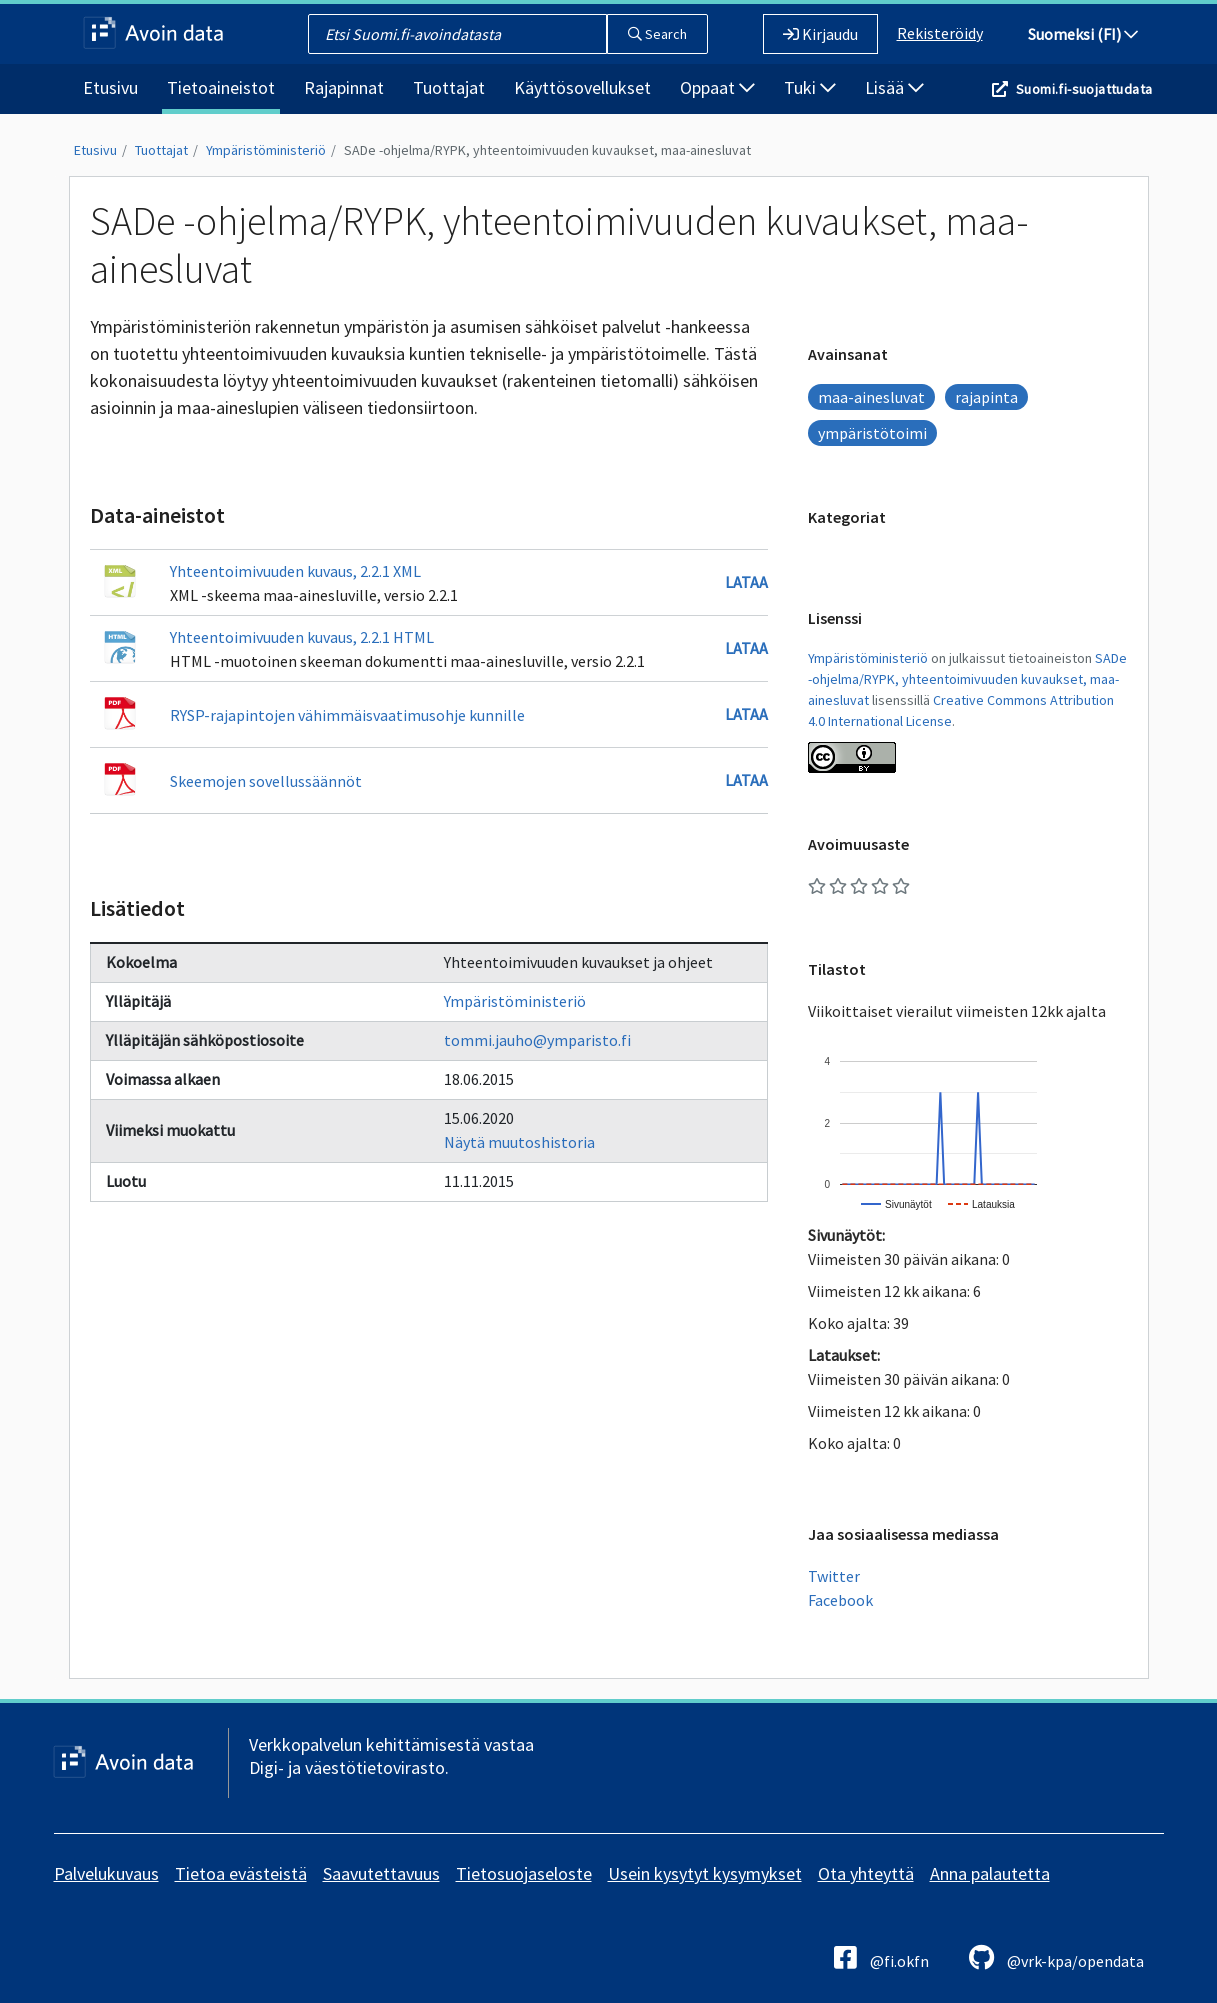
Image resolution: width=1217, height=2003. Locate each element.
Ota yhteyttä (866, 1873)
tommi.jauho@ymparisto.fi (537, 1040)
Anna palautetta (990, 1873)
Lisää (894, 87)
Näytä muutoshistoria (519, 1142)
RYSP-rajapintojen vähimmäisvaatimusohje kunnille (347, 715)
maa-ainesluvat (871, 397)
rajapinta (986, 397)
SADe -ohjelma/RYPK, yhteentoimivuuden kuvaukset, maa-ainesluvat (547, 150)
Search (657, 34)
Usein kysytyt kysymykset (705, 1873)
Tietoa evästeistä (241, 1873)
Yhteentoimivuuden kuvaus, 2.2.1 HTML (302, 637)
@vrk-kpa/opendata (1056, 1957)
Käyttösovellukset (582, 87)
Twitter (834, 1576)
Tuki (810, 87)
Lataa (746, 582)
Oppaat (717, 87)
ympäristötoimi (872, 433)
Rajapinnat (344, 87)
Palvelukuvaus (106, 1873)
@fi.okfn (881, 1957)
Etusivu (110, 87)
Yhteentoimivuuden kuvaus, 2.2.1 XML (295, 571)
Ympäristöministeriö (266, 150)
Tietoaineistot (221, 87)
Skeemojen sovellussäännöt (266, 781)
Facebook (840, 1600)
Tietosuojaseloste (524, 1873)
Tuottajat (449, 87)
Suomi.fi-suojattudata (1084, 89)
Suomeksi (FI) (1083, 34)
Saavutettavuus (381, 1873)
